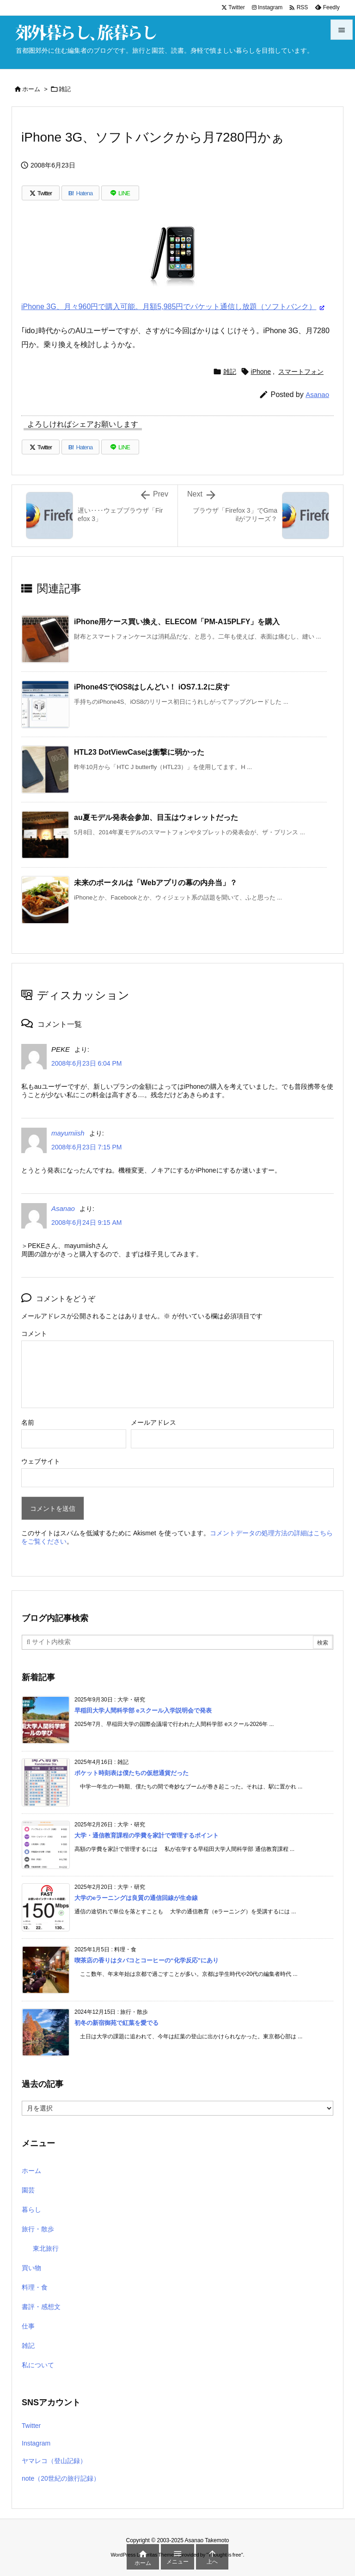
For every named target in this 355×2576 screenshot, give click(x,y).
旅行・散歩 (38, 2229)
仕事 (28, 2326)
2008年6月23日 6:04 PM (86, 1063)
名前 (27, 1422)
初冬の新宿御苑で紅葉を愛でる (116, 2022)
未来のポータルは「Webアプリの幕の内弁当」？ (155, 883)
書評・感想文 (41, 2306)
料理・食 (35, 2287)
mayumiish (68, 1133)
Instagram (36, 2443)
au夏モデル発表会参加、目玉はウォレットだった (156, 817)
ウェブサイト (40, 1461)
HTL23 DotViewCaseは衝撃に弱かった (139, 752)
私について (38, 2365)
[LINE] (120, 193)
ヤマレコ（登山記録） (54, 2460)
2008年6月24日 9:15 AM (86, 1222)
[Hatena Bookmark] (80, 193)
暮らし (31, 2209)
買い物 (31, 2268)
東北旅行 (46, 2248)
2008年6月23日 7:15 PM (86, 1147)
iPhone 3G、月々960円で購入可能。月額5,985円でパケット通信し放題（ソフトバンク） (168, 306)
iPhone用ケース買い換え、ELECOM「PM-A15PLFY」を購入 (177, 622)
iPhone (261, 371)
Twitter (31, 2425)
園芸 (28, 2190)
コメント (34, 1333)
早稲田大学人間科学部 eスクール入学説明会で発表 (143, 1710)
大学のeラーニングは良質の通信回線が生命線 (136, 1897)
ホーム (31, 89)
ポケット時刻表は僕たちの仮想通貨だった (131, 1772)
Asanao (317, 394)
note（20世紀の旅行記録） (61, 2478)
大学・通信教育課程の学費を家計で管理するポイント (146, 1835)
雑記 (65, 89)
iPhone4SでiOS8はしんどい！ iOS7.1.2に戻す (152, 687)
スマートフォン (301, 371)
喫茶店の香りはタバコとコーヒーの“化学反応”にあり (146, 1960)
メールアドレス (153, 1422)
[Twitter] (41, 193)
